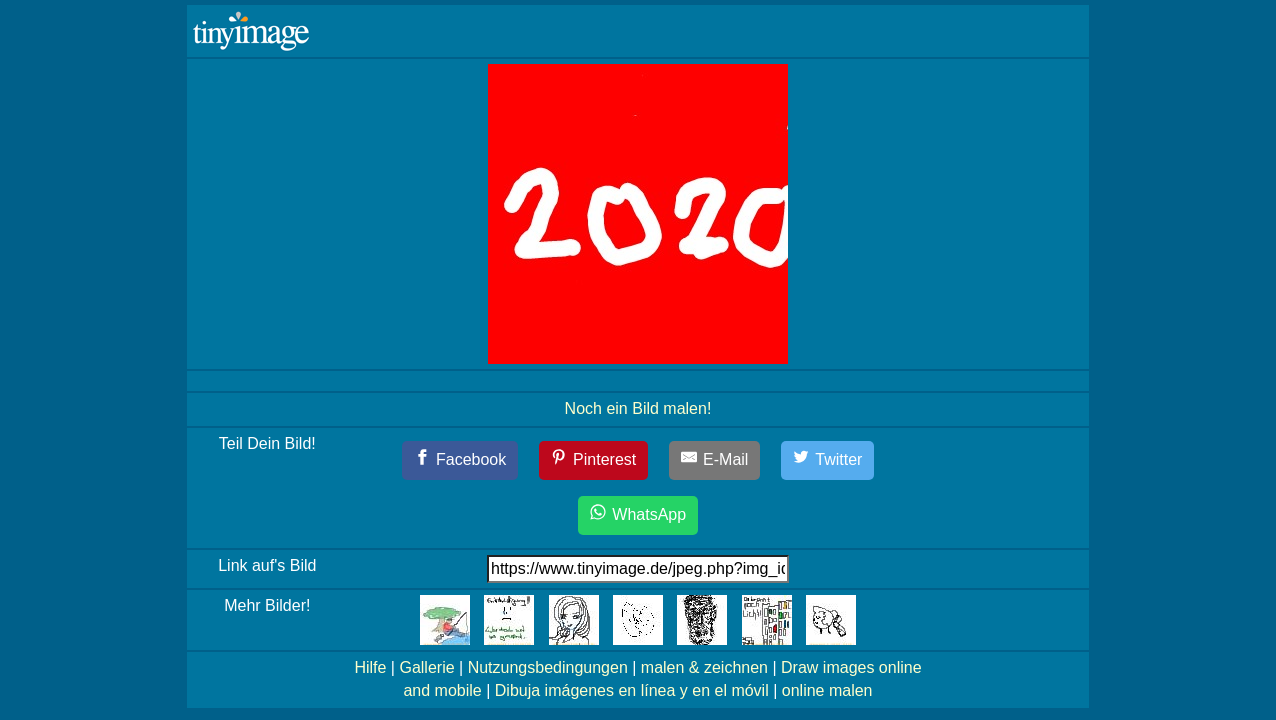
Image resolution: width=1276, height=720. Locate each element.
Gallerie (426, 667)
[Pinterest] (594, 460)
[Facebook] (460, 460)
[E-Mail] (715, 460)
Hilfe (370, 667)
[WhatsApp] (638, 515)
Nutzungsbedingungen (548, 667)
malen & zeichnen (704, 667)
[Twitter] (828, 460)
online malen (827, 690)
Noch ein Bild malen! (638, 408)
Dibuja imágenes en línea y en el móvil (632, 690)
